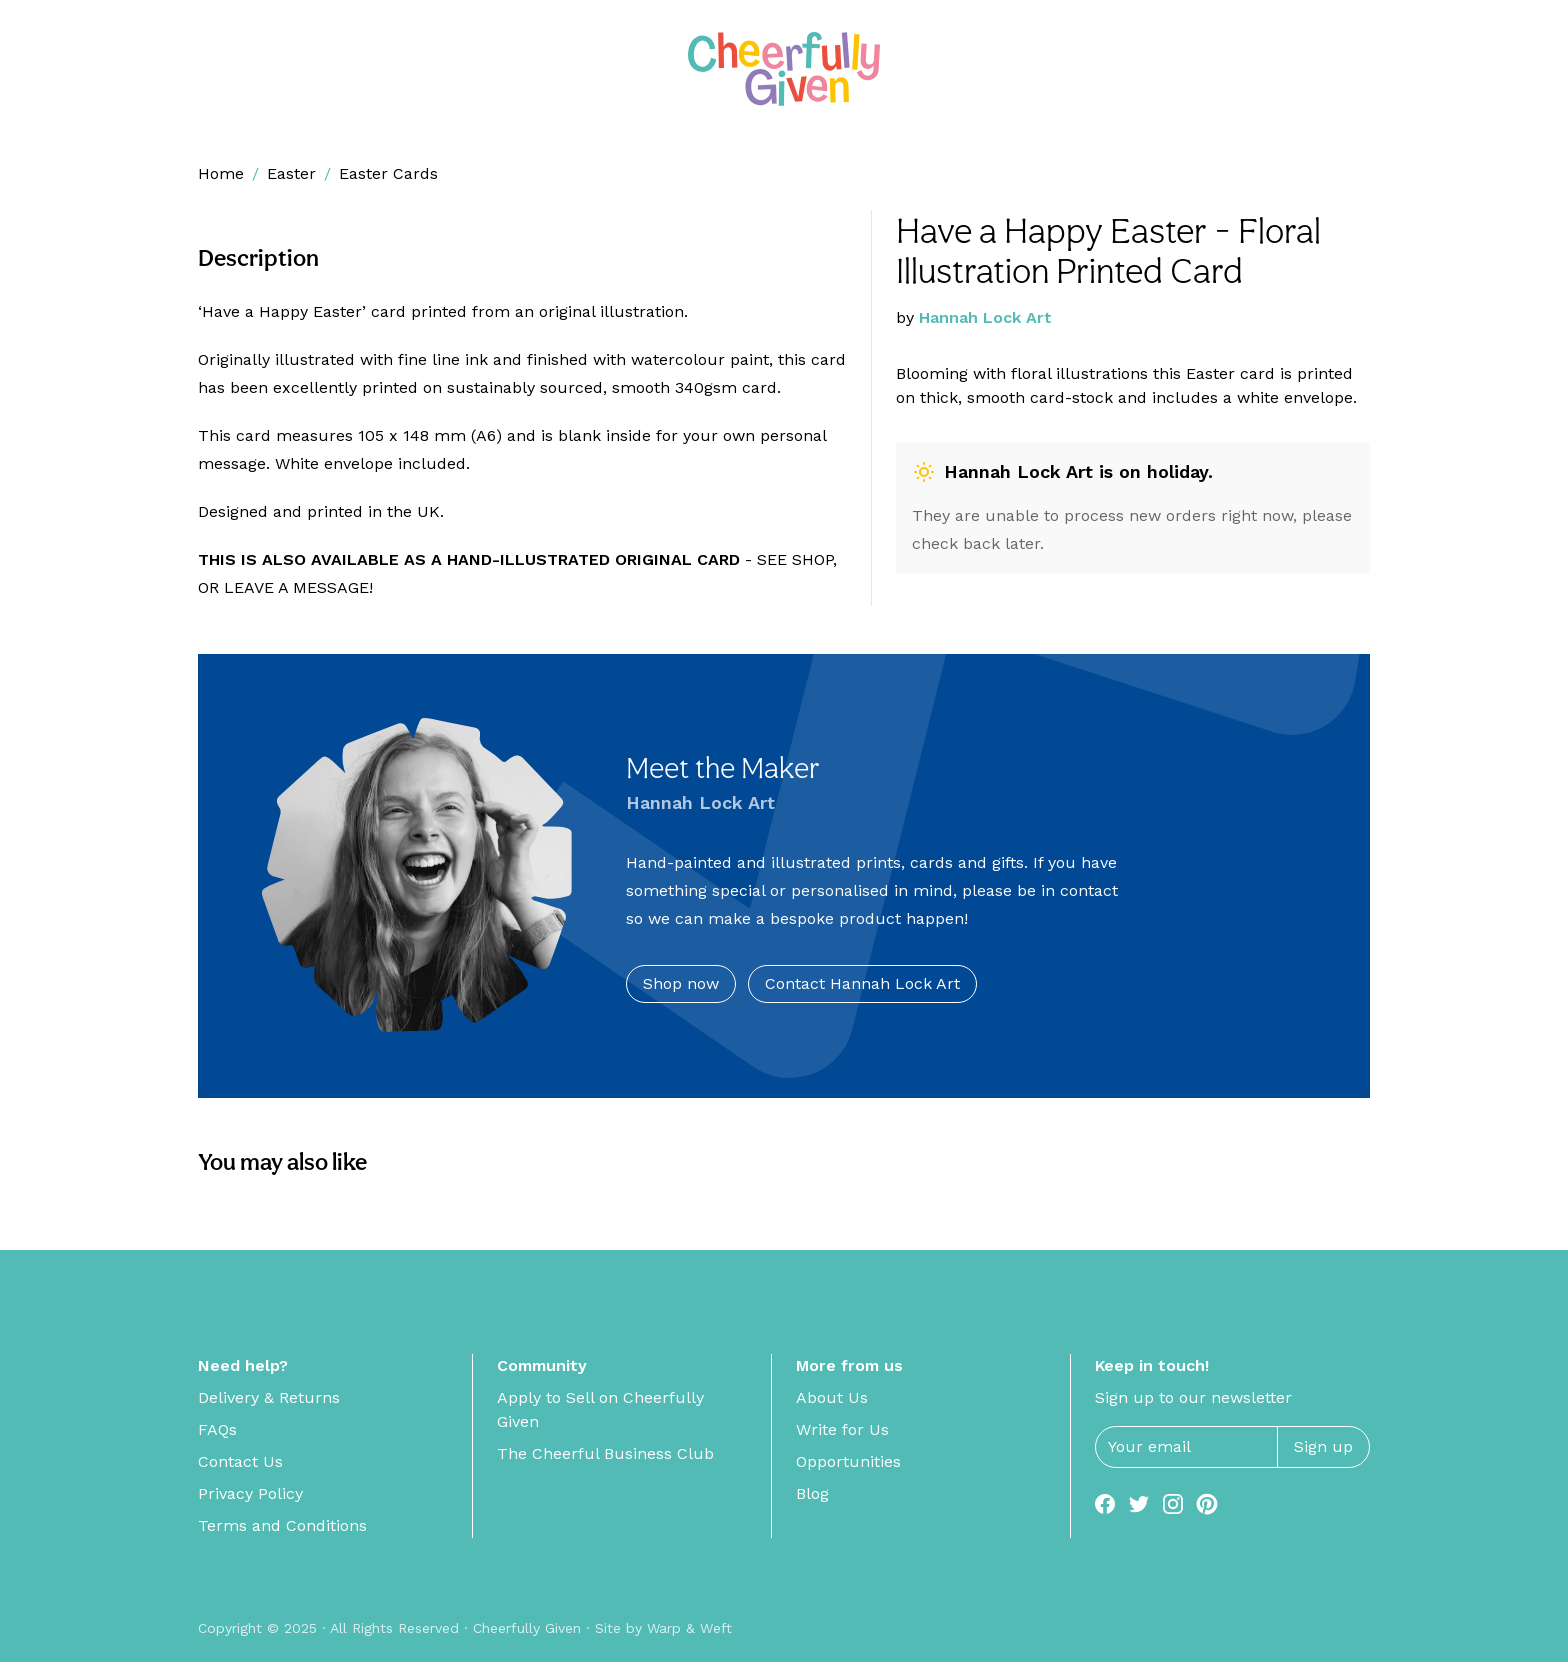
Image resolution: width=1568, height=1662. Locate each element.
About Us (832, 1397)
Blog (812, 1493)
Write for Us (842, 1429)
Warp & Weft (689, 1628)
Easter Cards (388, 173)
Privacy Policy (250, 1493)
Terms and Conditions (282, 1525)
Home (221, 173)
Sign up (1323, 1446)
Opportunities (848, 1461)
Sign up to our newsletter (1193, 1397)
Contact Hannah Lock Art (862, 983)
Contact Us (240, 1461)
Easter (291, 173)
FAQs (217, 1429)
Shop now (681, 983)
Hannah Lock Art (985, 317)
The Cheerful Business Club (605, 1453)
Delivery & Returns (269, 1397)
